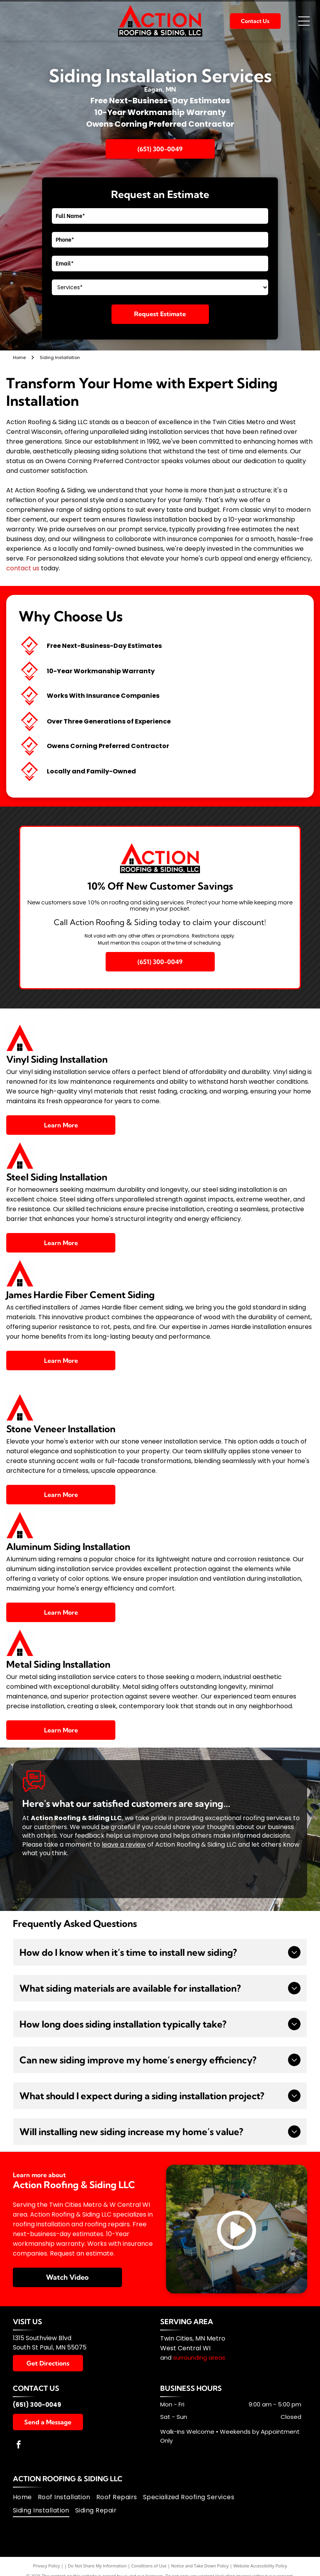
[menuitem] (25, 2497)
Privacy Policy (46, 2566)
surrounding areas (199, 2357)
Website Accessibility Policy (260, 2566)
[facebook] (19, 2445)
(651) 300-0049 (37, 2405)
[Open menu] (304, 21)
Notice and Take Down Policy (200, 2566)
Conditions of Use (149, 2566)
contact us (22, 568)
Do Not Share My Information (97, 2566)
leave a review (124, 1844)
